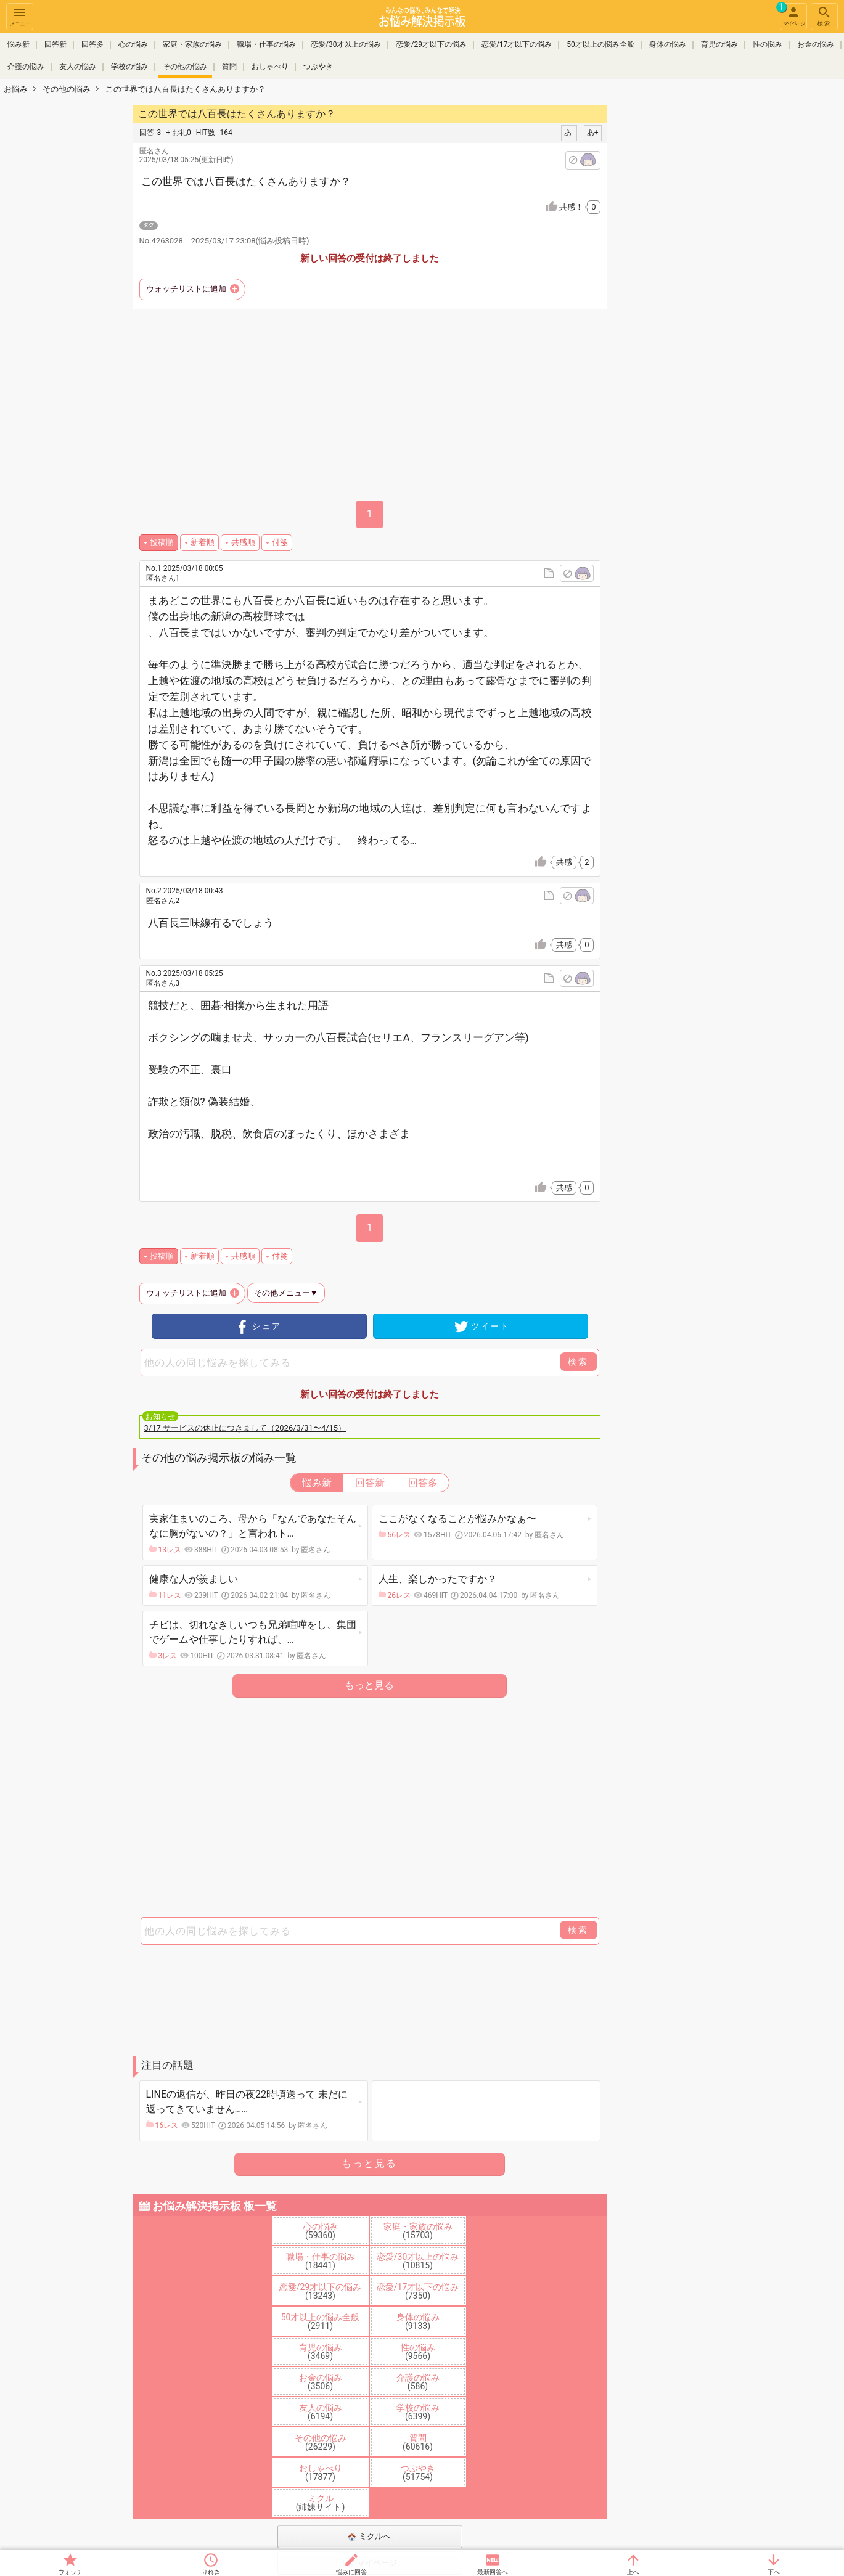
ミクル (320, 2502)
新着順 (203, 542)
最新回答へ (492, 2572)
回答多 (92, 44)
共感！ (579, 207)
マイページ (792, 15)
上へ (633, 2572)
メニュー (20, 16)
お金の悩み (815, 44)
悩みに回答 (351, 2572)
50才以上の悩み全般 (600, 44)
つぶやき (318, 66)
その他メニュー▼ (286, 1293)
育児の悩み (719, 44)
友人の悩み (77, 66)
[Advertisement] (693, 287)
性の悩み (767, 44)
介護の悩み (25, 66)
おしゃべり (270, 66)
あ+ (593, 132)
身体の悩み (667, 44)
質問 (229, 66)
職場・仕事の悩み (266, 44)
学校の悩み (129, 66)
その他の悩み (185, 66)
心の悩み (133, 44)
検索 (824, 16)
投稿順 (162, 542)
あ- (568, 132)
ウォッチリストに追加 (186, 288)
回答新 (55, 44)
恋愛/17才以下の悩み (516, 44)
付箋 (280, 542)
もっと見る (369, 1685)
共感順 (243, 542)
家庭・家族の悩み (192, 44)
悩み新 (18, 44)
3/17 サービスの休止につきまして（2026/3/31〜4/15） (245, 1428)
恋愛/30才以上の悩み (346, 44)
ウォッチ (70, 2572)
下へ (774, 2572)
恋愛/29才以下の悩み (431, 44)
